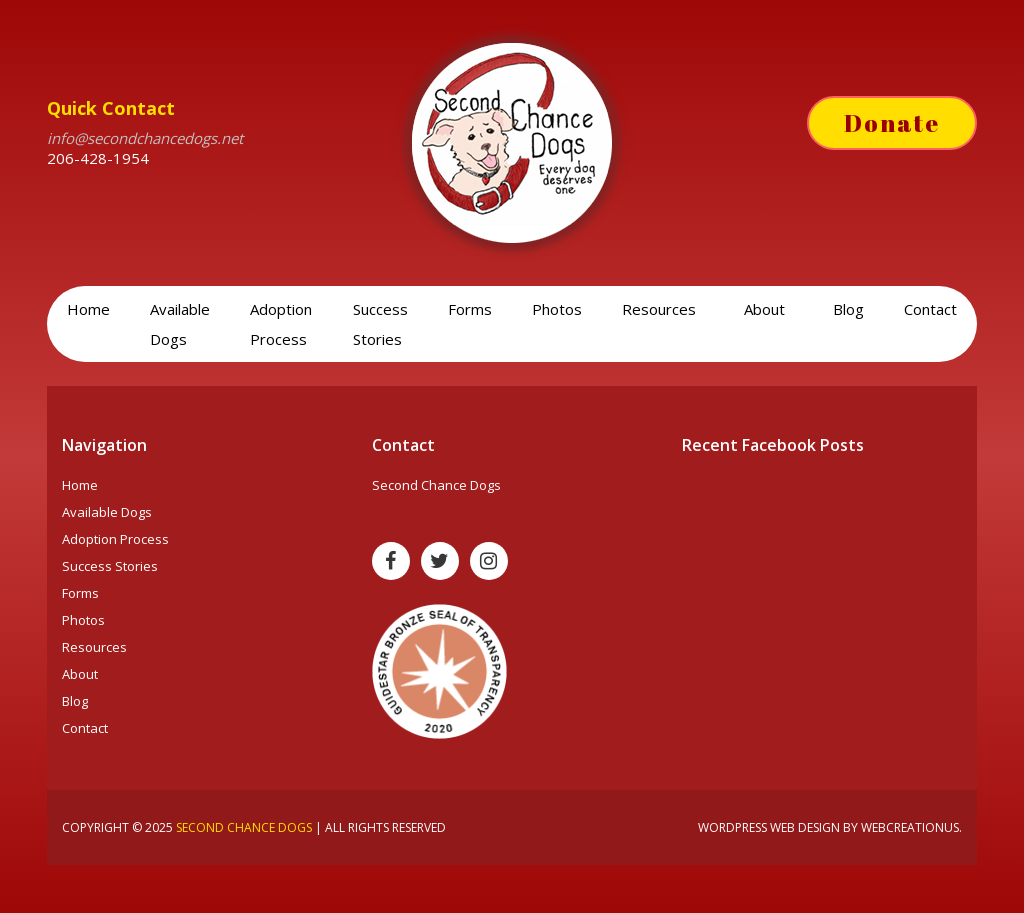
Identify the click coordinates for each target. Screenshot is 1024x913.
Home (88, 309)
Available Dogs (180, 324)
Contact (930, 309)
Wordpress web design (769, 827)
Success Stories (380, 324)
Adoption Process (281, 324)
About (766, 309)
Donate (892, 123)
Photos (557, 309)
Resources (661, 309)
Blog (848, 309)
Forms (470, 309)
